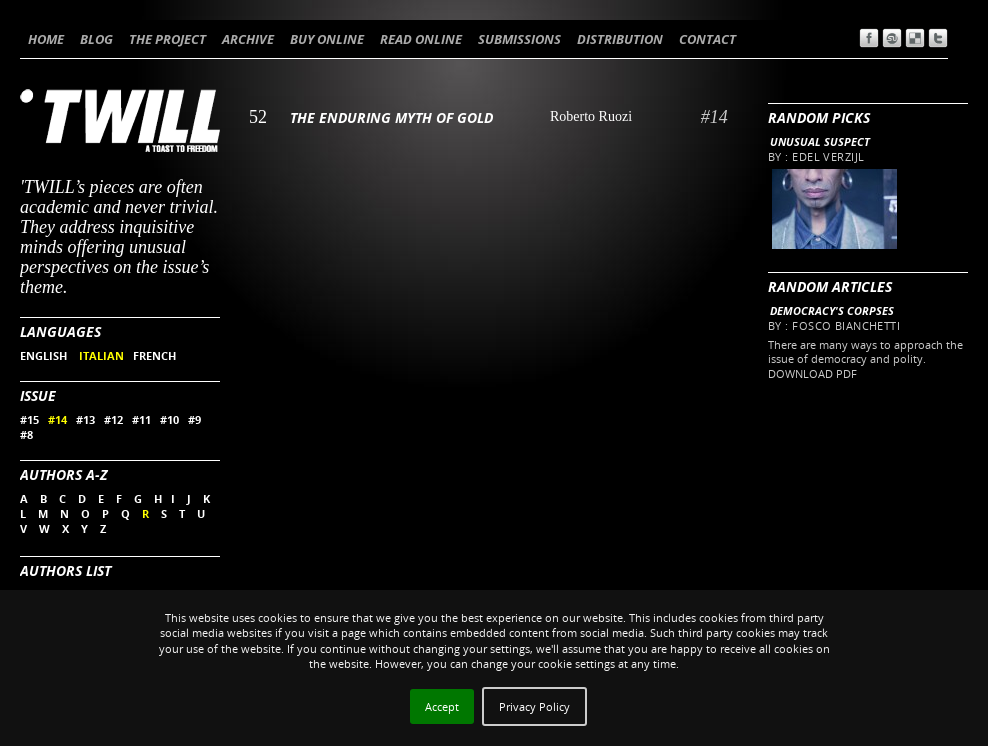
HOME (46, 39)
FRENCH (154, 355)
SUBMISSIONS (519, 39)
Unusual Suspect (820, 141)
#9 (194, 419)
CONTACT (707, 39)
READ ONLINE (421, 39)
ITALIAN (101, 355)
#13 (85, 419)
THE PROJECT (167, 39)
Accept (442, 706)
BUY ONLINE (327, 39)
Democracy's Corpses (832, 310)
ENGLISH (45, 355)
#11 (141, 419)
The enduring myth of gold (391, 117)
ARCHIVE (248, 39)
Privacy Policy (534, 706)
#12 (113, 419)
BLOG (96, 39)
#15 (29, 419)
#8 (26, 434)
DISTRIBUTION (620, 39)
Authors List (65, 570)
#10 (169, 419)
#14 (57, 419)
